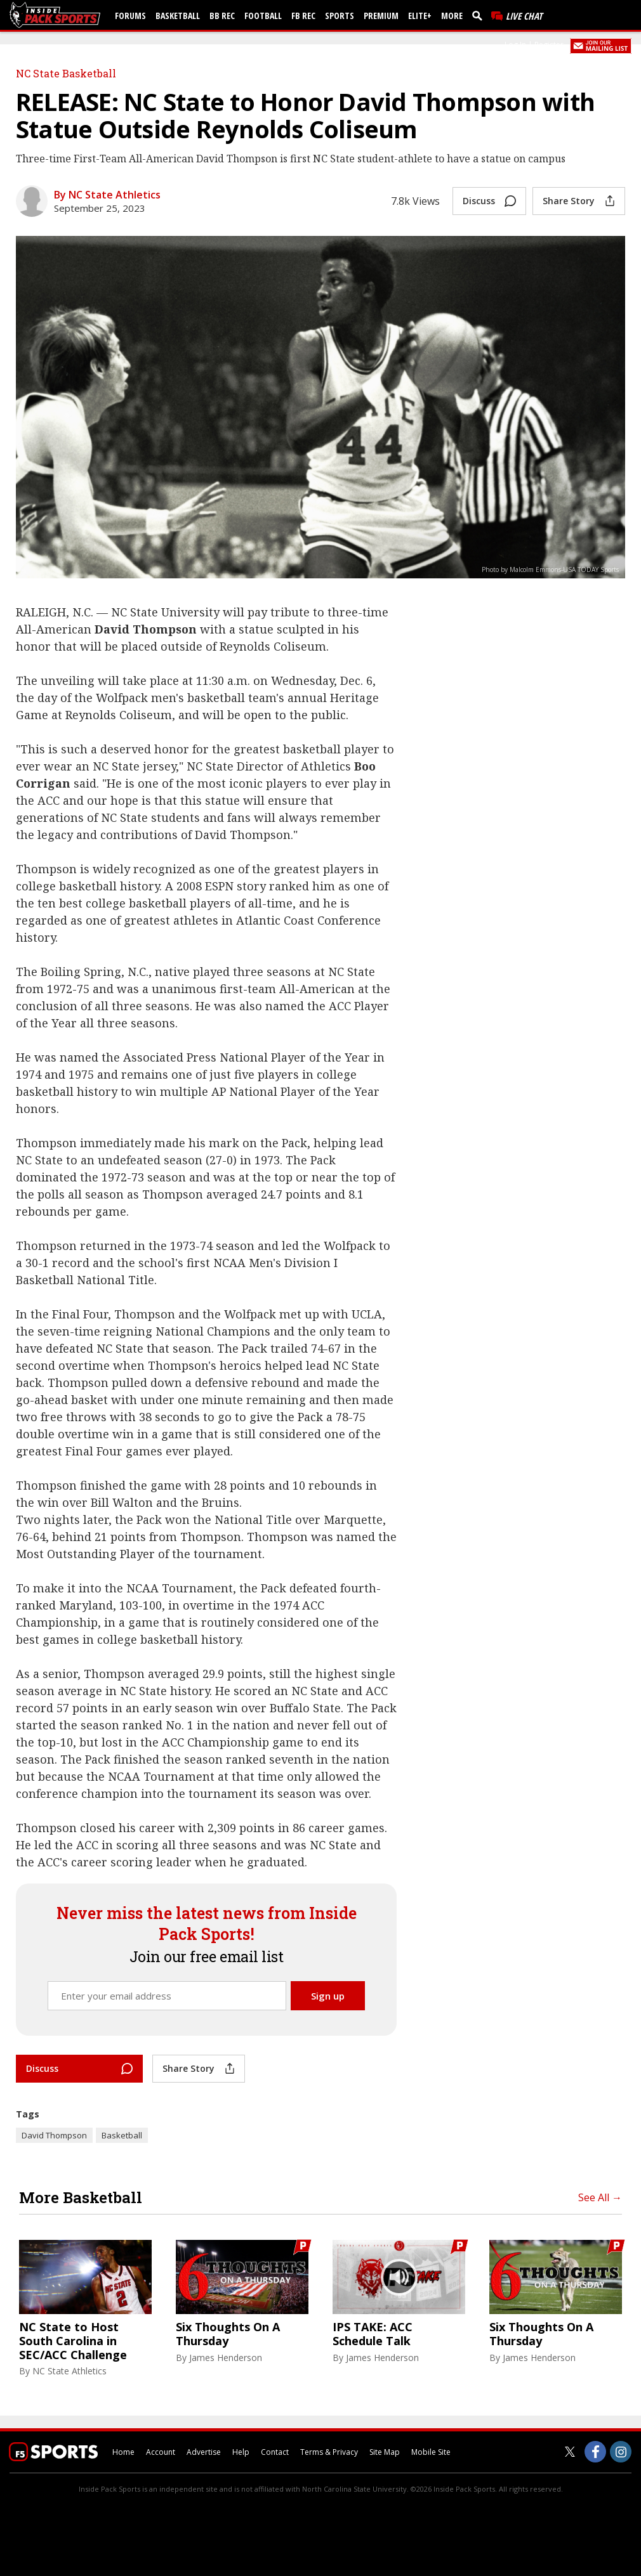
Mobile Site (431, 2452)
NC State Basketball (66, 73)
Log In (515, 44)
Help (240, 2452)
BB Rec (222, 16)
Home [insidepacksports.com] (123, 2452)
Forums (130, 16)
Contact (275, 2452)
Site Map (384, 2452)
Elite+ (420, 16)
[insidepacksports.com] (57, 15)
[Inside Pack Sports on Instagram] (620, 2451)
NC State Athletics (69, 2371)
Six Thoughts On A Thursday (228, 2334)
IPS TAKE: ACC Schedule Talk (373, 2334)
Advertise (204, 2452)
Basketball (177, 16)
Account (160, 2452)
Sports (339, 16)
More (452, 16)
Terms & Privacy (329, 2452)
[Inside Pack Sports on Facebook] (595, 2451)
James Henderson (225, 2358)
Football (263, 16)
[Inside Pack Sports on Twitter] (570, 2451)
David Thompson (54, 2135)
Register (549, 44)
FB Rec (303, 16)
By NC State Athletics (107, 195)
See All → (600, 2197)
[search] (479, 15)
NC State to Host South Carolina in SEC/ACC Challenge (73, 2341)
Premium (381, 16)
